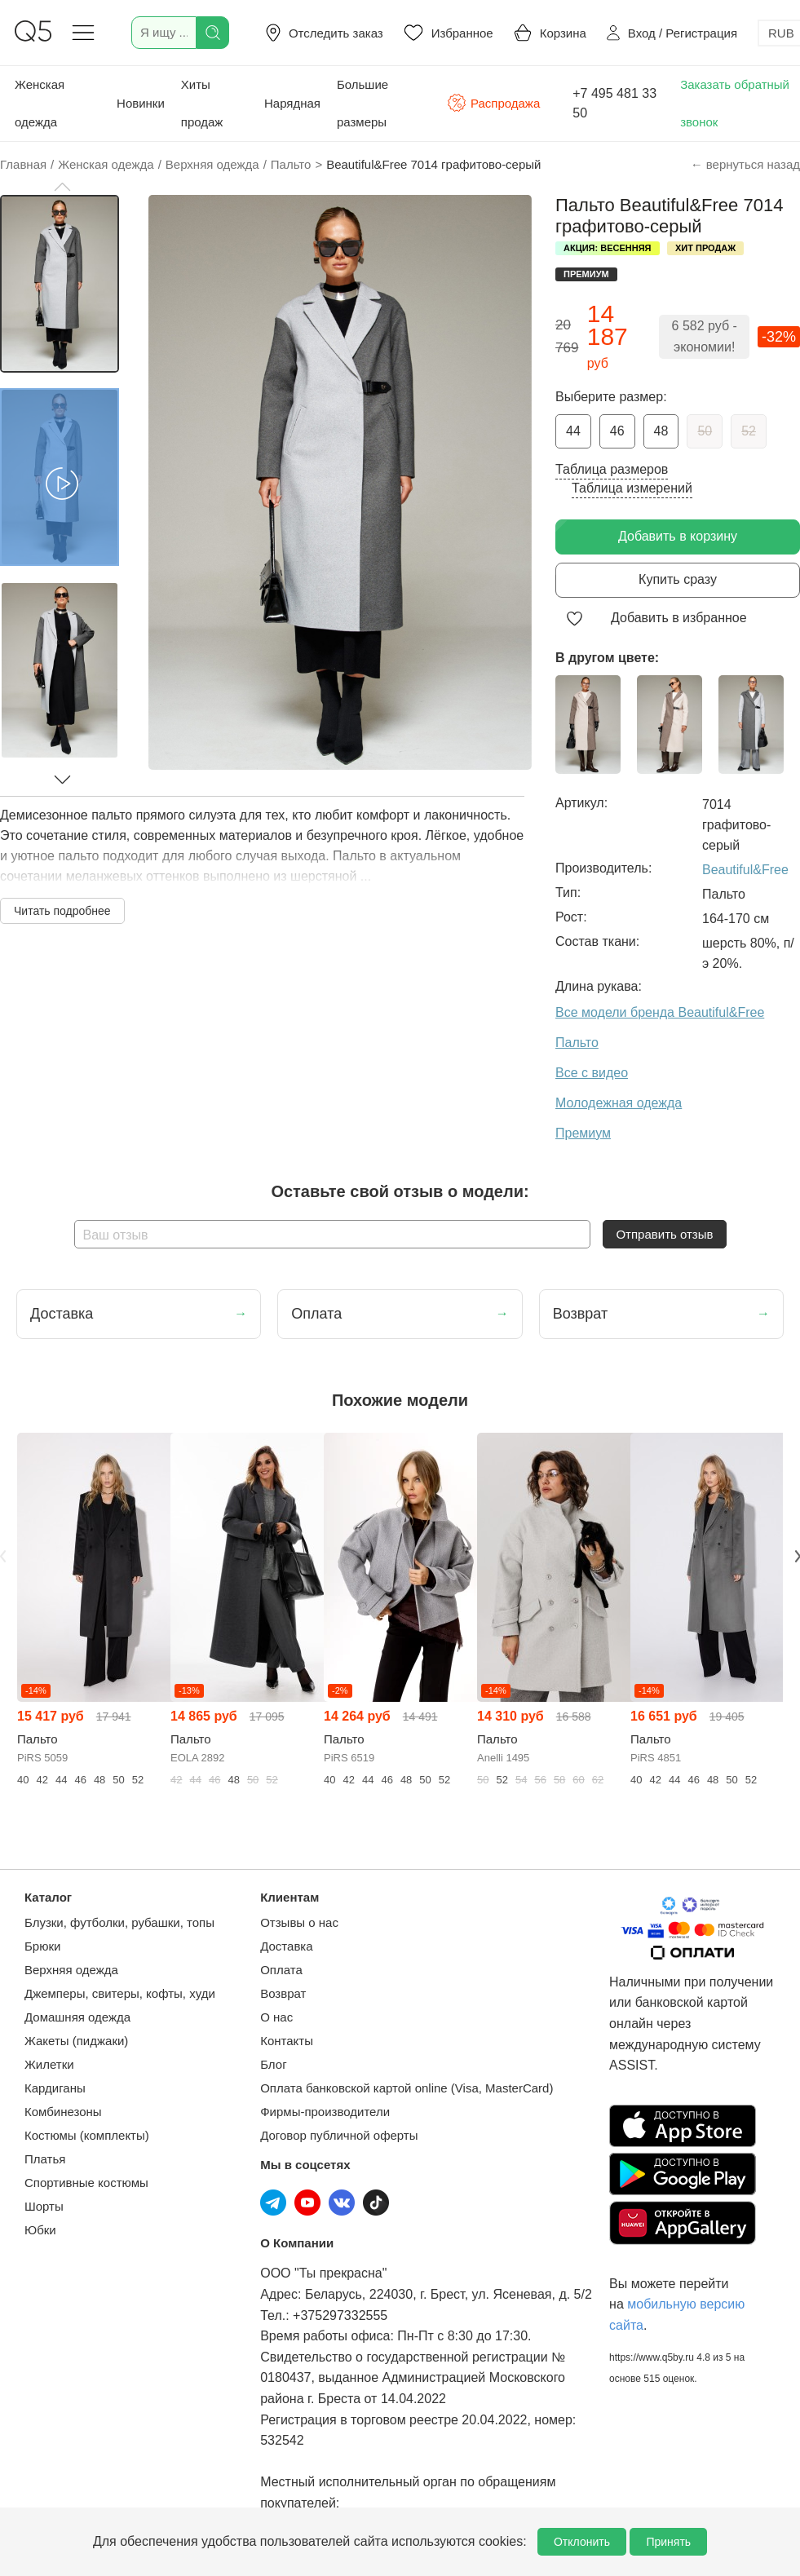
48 (661, 431)
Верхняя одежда (71, 1970)
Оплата (281, 1970)
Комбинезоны (63, 2112)
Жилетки (49, 2064)
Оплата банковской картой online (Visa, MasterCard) (406, 2088)
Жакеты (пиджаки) (76, 2041)
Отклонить (582, 2541)
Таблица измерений (632, 488)
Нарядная (292, 103)
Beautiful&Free (745, 870)
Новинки (141, 103)
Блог (273, 2064)
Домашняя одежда (77, 2017)
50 (704, 431)
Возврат (283, 1993)
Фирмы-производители (325, 2112)
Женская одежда (39, 103)
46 (617, 431)
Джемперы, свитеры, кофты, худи (119, 1993)
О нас (276, 2017)
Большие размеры (362, 103)
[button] (62, 187)
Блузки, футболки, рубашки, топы (119, 1922)
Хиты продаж (202, 103)
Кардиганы (55, 2088)
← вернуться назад (745, 164)
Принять (668, 2541)
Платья (44, 2159)
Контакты (286, 2041)
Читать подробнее (62, 910)
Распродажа (493, 103)
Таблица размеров (611, 469)
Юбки (40, 2230)
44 (573, 431)
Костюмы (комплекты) (86, 2135)
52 (748, 431)
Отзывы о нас (299, 1922)
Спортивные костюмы (86, 2182)
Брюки (42, 1946)
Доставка (286, 1946)
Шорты (44, 2206)
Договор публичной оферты (339, 2135)
